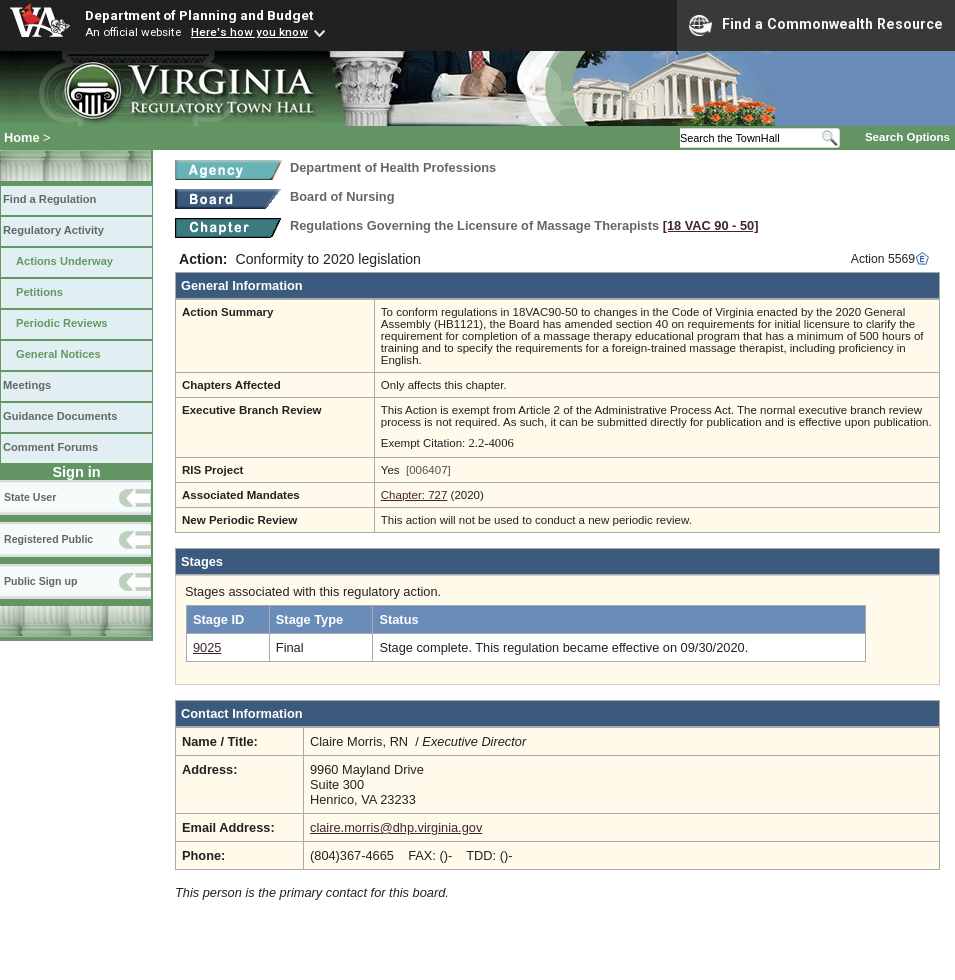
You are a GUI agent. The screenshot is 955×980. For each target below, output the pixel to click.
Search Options (907, 137)
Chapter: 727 (414, 495)
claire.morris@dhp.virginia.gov (396, 827)
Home (22, 137)
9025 (207, 647)
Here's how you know (249, 32)
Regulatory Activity (53, 230)
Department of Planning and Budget (199, 15)
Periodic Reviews (62, 323)
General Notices (58, 354)
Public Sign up (40, 581)
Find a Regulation (49, 199)
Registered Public (48, 539)
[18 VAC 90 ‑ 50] (711, 225)
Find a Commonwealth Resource (816, 25)
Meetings (27, 385)
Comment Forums (50, 447)
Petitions (39, 292)
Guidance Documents (60, 416)
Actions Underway (64, 261)
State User (30, 497)
